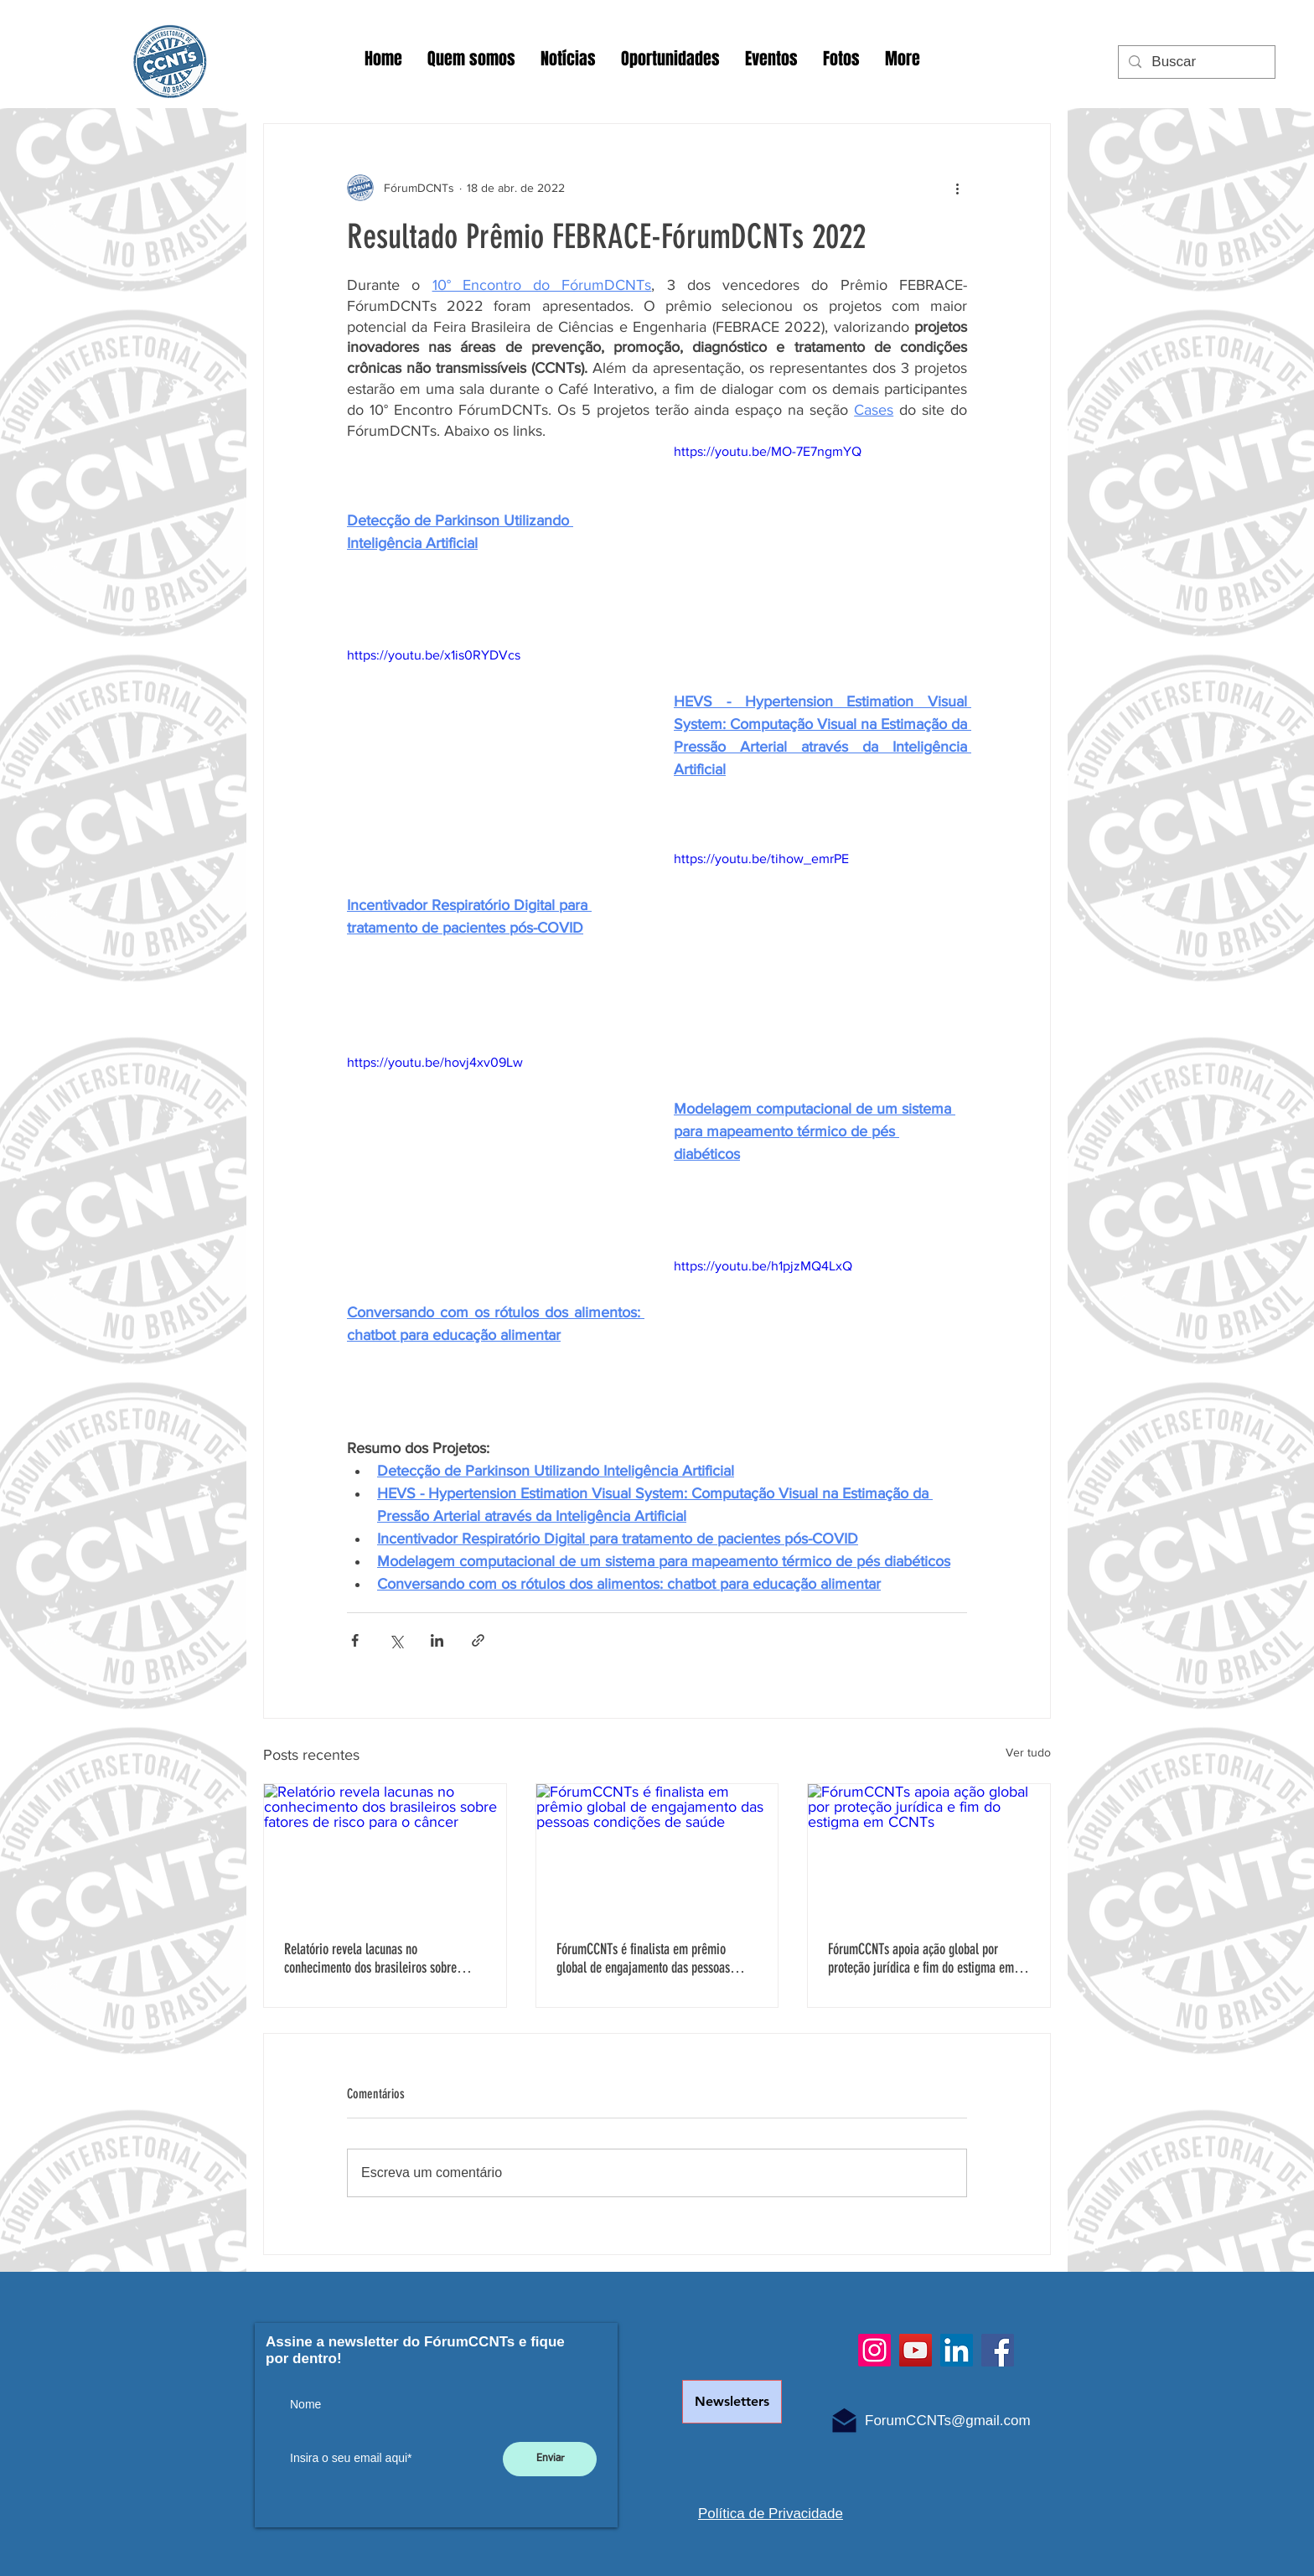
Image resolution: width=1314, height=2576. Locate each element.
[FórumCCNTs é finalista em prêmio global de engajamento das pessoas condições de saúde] (657, 1852)
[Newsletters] (732, 2401)
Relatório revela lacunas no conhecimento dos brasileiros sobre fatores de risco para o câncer (370, 1958)
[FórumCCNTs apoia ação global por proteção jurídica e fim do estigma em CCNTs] (929, 1852)
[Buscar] (1195, 62)
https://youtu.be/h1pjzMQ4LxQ (763, 1266)
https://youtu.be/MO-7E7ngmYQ (767, 451)
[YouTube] (915, 2350)
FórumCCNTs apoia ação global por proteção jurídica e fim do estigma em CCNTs (921, 1958)
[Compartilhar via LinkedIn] (437, 1640)
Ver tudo (1028, 1752)
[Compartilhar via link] (478, 1640)
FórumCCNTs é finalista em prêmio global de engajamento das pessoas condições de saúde (643, 1958)
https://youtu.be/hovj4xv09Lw (435, 1062)
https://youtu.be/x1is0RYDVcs (433, 655)
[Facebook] (997, 2350)
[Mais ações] (957, 188)
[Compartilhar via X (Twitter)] (396, 1640)
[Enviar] (550, 2459)
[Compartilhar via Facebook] (355, 1640)
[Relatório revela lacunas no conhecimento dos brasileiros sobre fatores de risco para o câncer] (385, 1852)
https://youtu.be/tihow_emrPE (761, 858)
